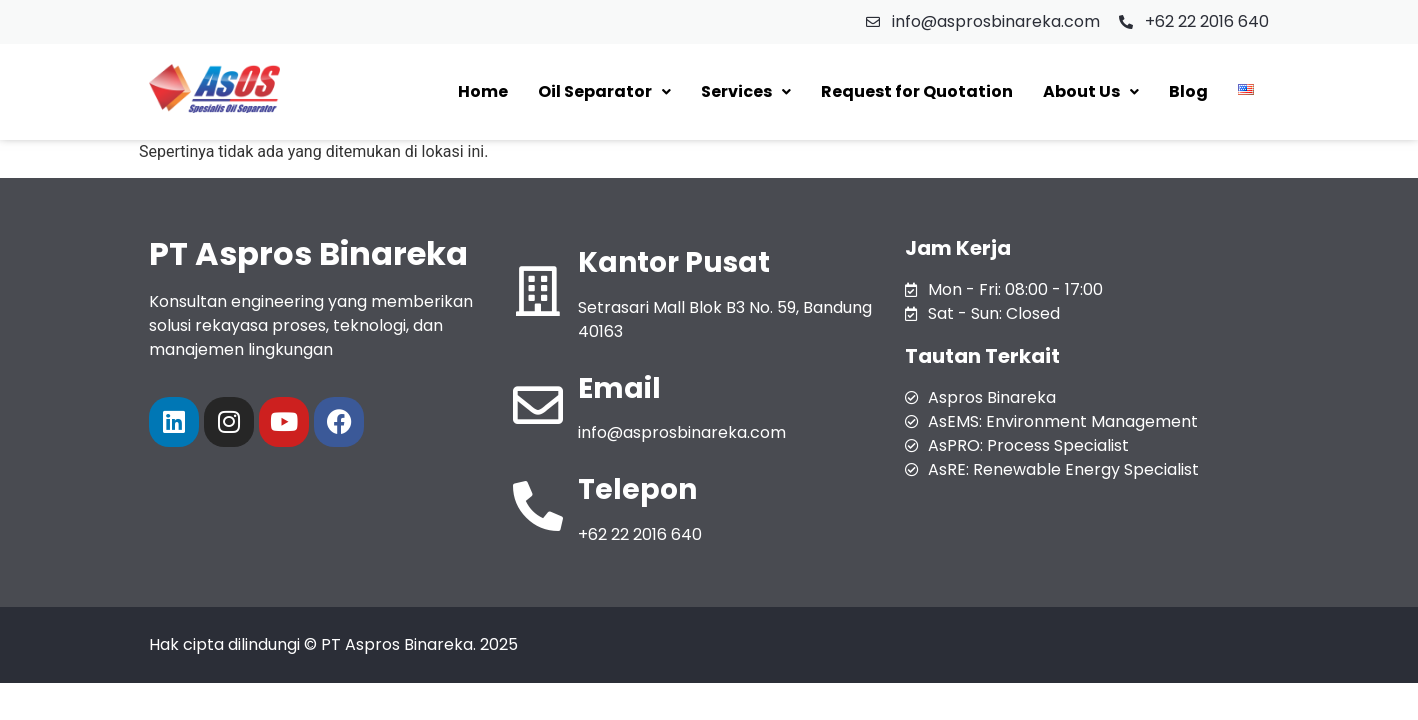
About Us (1091, 91)
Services (746, 91)
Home (483, 91)
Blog (1188, 91)
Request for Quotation (917, 91)
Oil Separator (604, 91)
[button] (604, 92)
